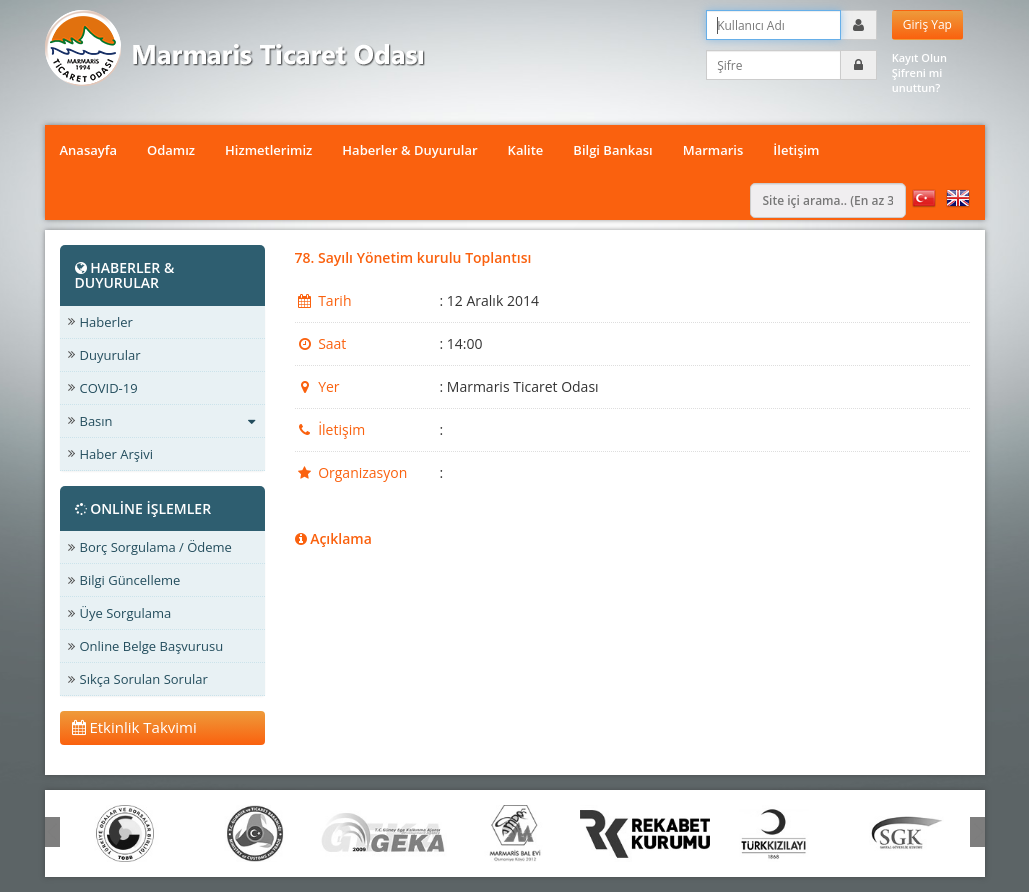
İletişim (796, 150)
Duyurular (110, 355)
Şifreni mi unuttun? (917, 80)
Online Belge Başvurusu (152, 646)
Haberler (106, 322)
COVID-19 (109, 388)
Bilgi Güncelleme (130, 580)
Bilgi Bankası (612, 150)
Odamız (171, 150)
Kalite (526, 150)
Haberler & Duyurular (409, 150)
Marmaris (713, 150)
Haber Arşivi (117, 454)
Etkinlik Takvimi (134, 727)
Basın (167, 421)
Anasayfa (88, 150)
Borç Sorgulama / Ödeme (156, 547)
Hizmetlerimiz (268, 150)
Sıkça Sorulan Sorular (144, 679)
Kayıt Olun (919, 57)
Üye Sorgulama (126, 613)
